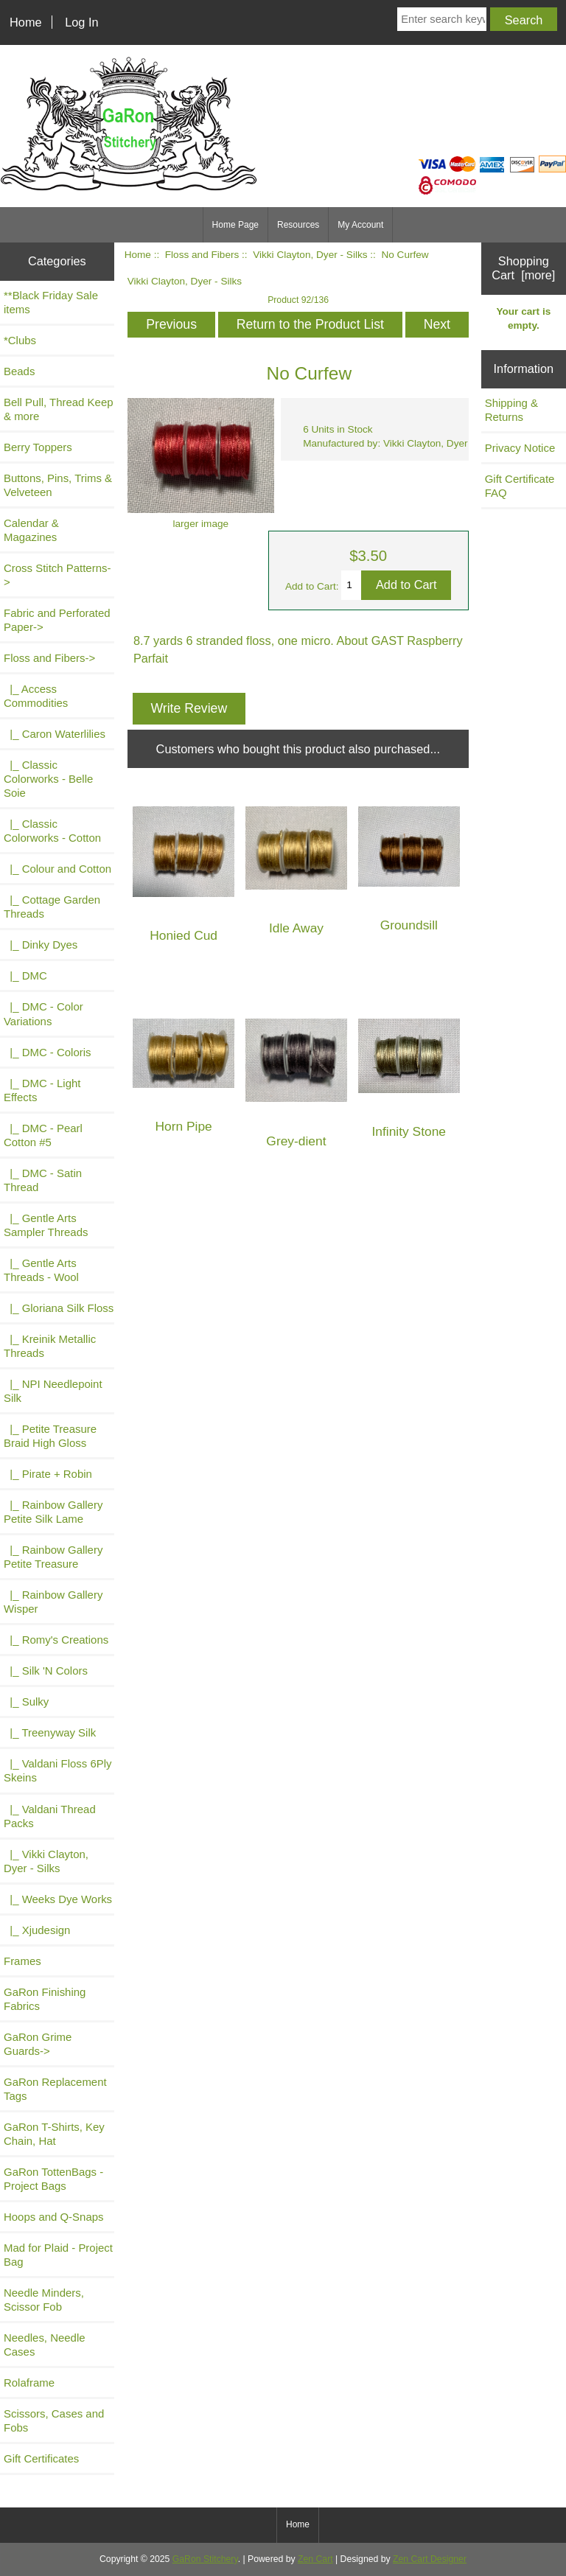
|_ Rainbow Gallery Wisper (53, 1601)
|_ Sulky (26, 1701)
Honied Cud (183, 936)
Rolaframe (29, 2382)
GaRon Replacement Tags (55, 2089)
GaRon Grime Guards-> (37, 2044)
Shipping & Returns (511, 410)
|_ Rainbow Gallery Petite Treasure (53, 1556)
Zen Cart (315, 2559)
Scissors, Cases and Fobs (54, 2420)
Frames (22, 1961)
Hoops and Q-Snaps (54, 2216)
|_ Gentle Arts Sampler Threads (46, 1225)
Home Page (235, 225)
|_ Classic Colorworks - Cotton (52, 830)
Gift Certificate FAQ (520, 485)
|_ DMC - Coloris (47, 1052)
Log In (81, 22)
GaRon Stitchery (205, 2559)
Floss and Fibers (202, 254)
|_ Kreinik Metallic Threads (50, 1346)
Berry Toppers (38, 447)
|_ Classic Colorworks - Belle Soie (48, 778)
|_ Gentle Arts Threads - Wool (41, 1270)
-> (49, 658)
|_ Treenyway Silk (50, 1732)
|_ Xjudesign (37, 1930)
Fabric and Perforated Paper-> (57, 620)
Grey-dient (296, 1141)
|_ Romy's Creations (56, 1639)
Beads (19, 371)
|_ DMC (25, 975)
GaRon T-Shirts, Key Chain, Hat (54, 2134)
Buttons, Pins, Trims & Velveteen (58, 485)
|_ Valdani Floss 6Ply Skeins (58, 1770)
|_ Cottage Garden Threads (52, 906)
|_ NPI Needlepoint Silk (53, 1391)
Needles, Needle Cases (44, 2344)
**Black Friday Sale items (51, 302)
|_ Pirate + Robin (48, 1473)
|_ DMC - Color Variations (43, 1013)
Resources (298, 225)
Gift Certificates (41, 2458)
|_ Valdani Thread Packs (50, 1816)
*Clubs (20, 340)
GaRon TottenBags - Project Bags (53, 2178)
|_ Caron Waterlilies (54, 733)
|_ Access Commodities (36, 696)
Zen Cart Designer (430, 2559)
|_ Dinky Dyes (40, 944)
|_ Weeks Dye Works (58, 1899)
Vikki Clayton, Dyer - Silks (310, 254)
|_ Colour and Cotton (57, 868)
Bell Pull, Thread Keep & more (58, 409)
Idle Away (296, 928)
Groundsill (409, 925)
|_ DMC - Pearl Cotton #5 (43, 1135)
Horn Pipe (183, 1127)
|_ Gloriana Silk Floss (58, 1308)
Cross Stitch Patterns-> (57, 575)
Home (26, 22)
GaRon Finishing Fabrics (44, 1999)
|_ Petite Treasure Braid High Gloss (50, 1436)
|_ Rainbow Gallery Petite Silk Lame (53, 1511)
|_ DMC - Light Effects (42, 1090)
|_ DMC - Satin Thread (43, 1180)
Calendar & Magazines (31, 530)
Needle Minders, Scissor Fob (44, 2299)
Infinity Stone (409, 1132)
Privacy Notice (520, 447)
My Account (360, 225)
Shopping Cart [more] (523, 268)
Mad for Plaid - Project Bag (58, 2254)
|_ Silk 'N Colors (46, 1670)
